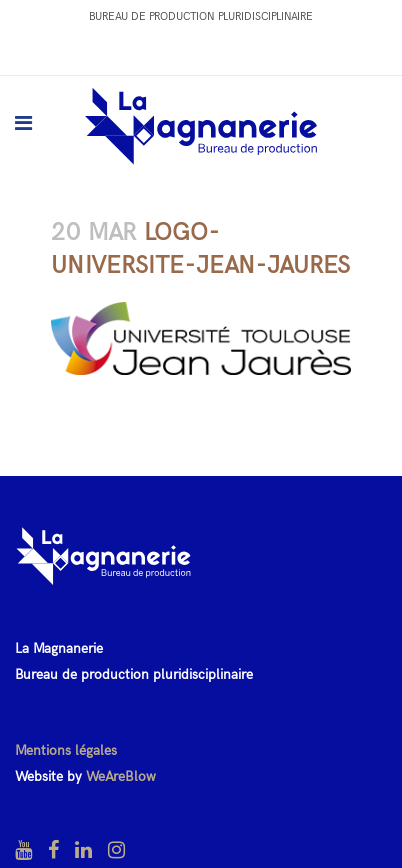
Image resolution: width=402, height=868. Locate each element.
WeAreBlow (121, 776)
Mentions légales (66, 750)
